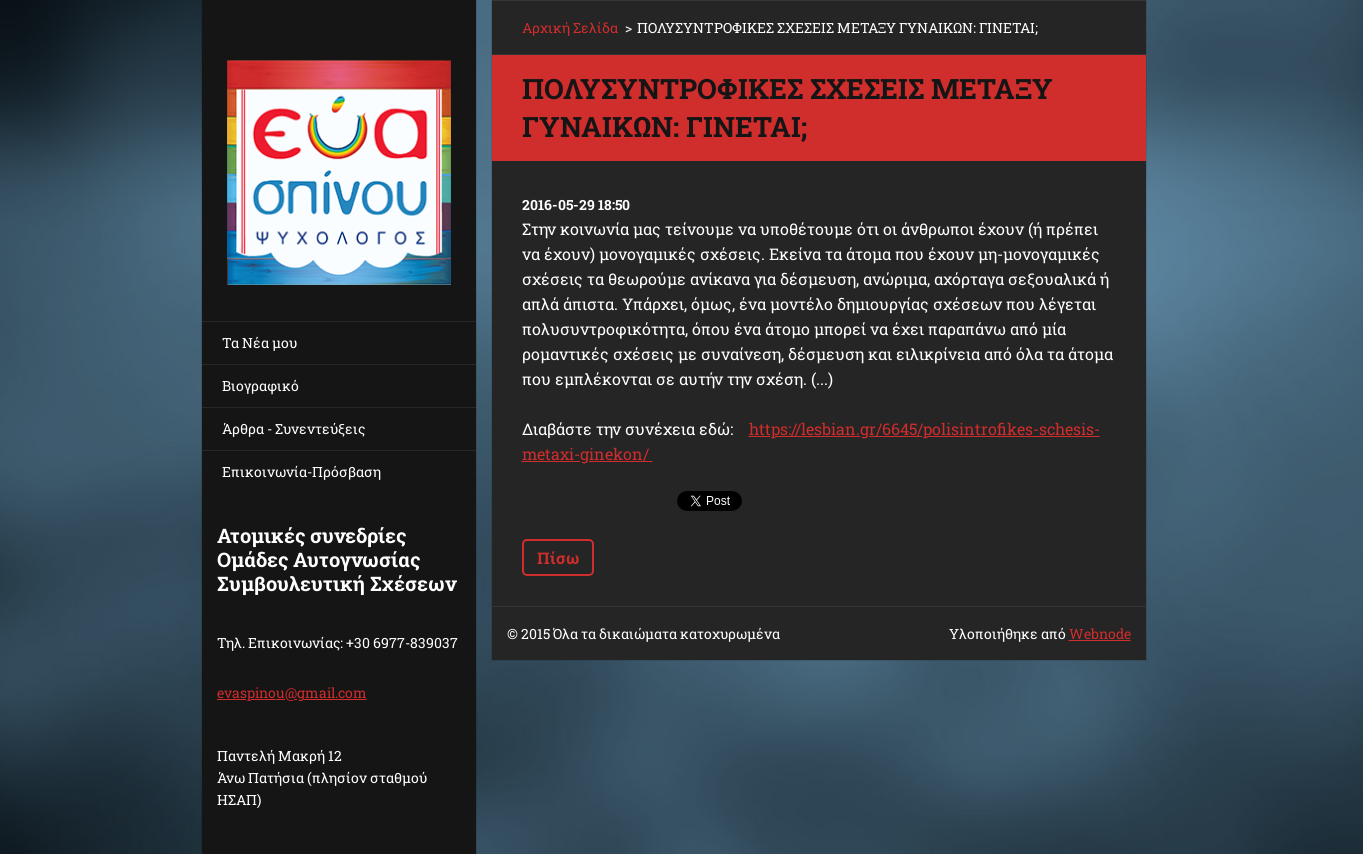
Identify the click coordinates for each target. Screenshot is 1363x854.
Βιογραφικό (260, 385)
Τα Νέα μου (259, 342)
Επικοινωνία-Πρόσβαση (301, 471)
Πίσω (558, 557)
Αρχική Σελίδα (570, 27)
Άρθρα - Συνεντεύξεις (293, 428)
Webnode (1100, 633)
